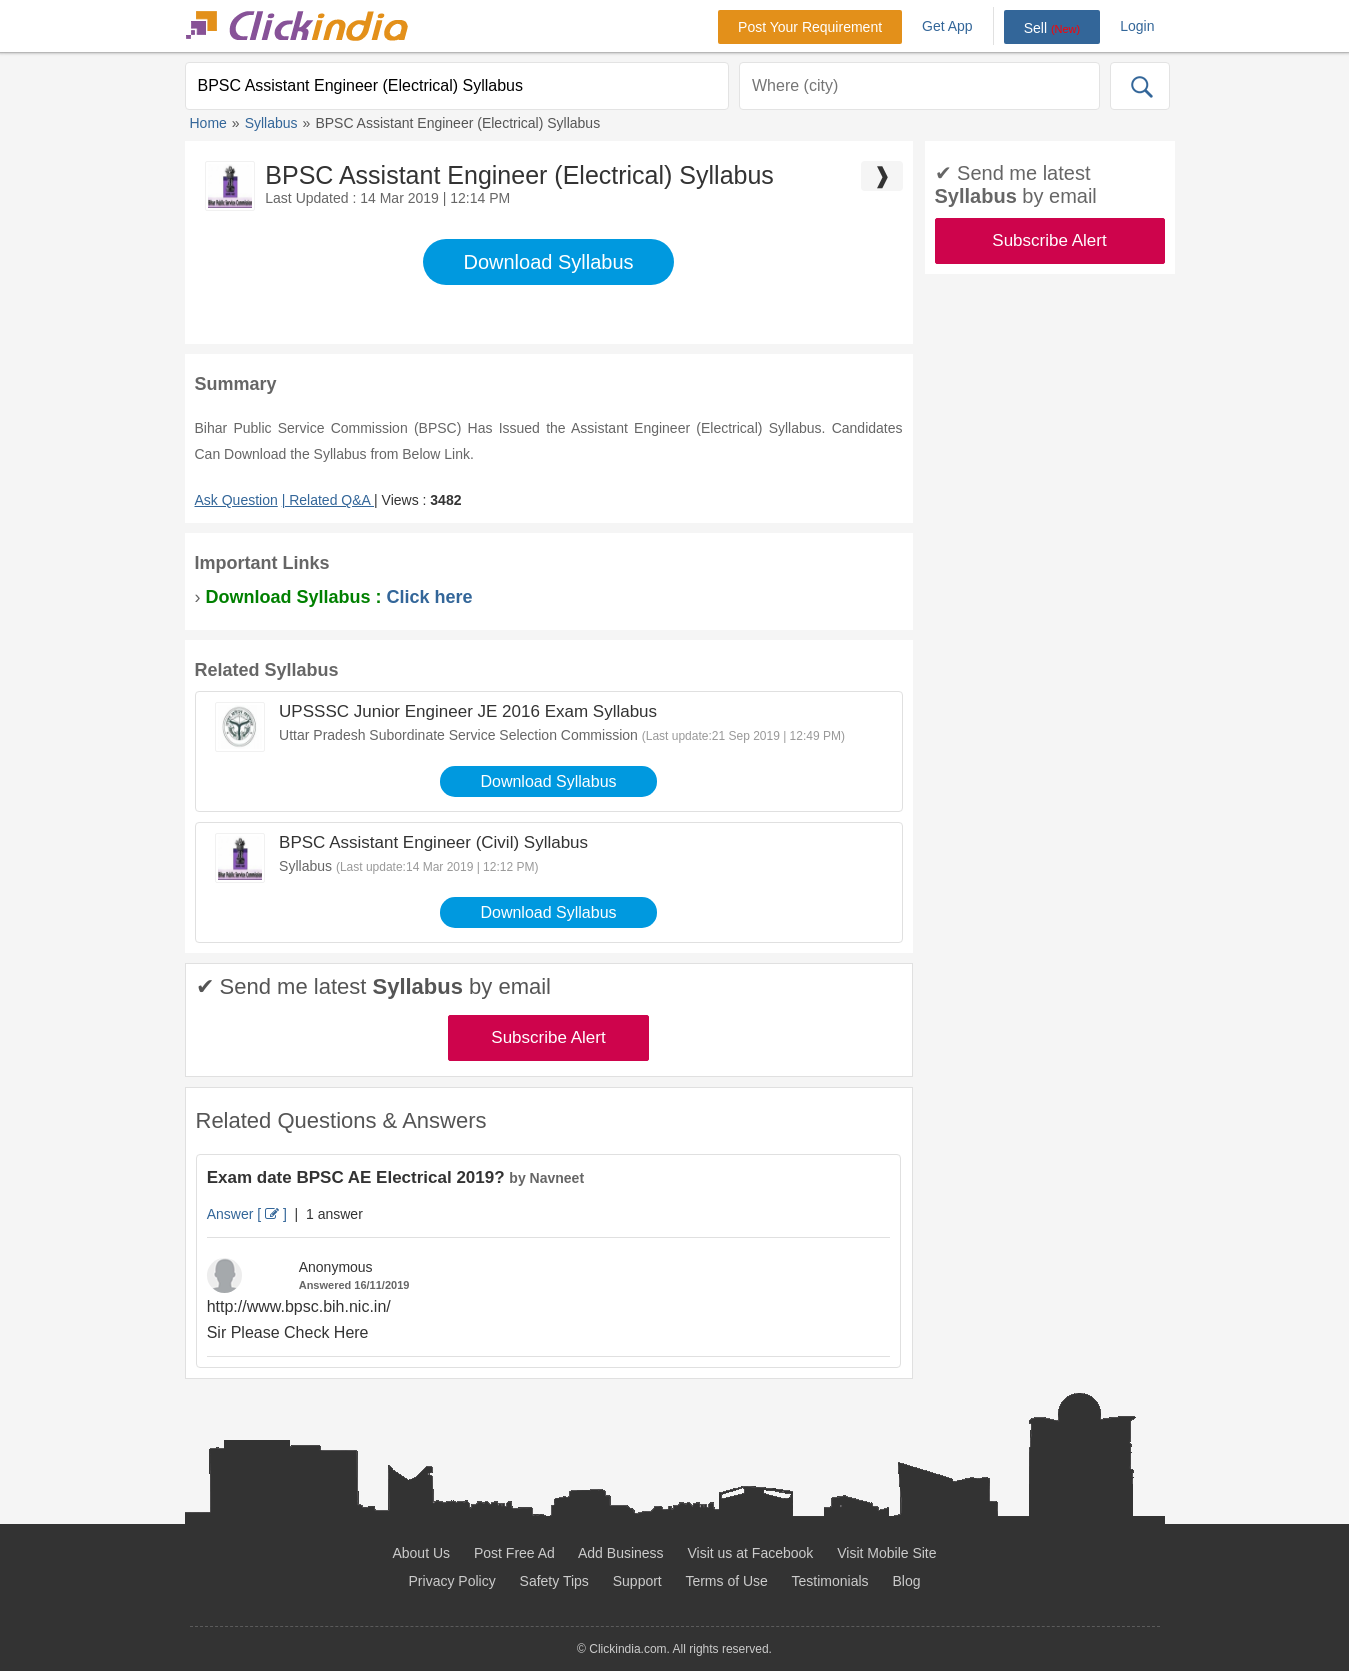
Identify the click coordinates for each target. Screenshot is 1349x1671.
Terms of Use (726, 1581)
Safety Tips (554, 1581)
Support (637, 1581)
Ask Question (236, 500)
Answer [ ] (247, 1214)
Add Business (621, 1553)
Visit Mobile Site (886, 1553)
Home (208, 123)
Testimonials (830, 1581)
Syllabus (271, 123)
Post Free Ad (514, 1553)
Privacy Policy (452, 1581)
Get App (947, 26)
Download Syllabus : (339, 597)
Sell (1052, 28)
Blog (906, 1581)
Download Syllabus (548, 262)
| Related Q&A (328, 500)
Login (1137, 26)
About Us (421, 1553)
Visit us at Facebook (751, 1553)
